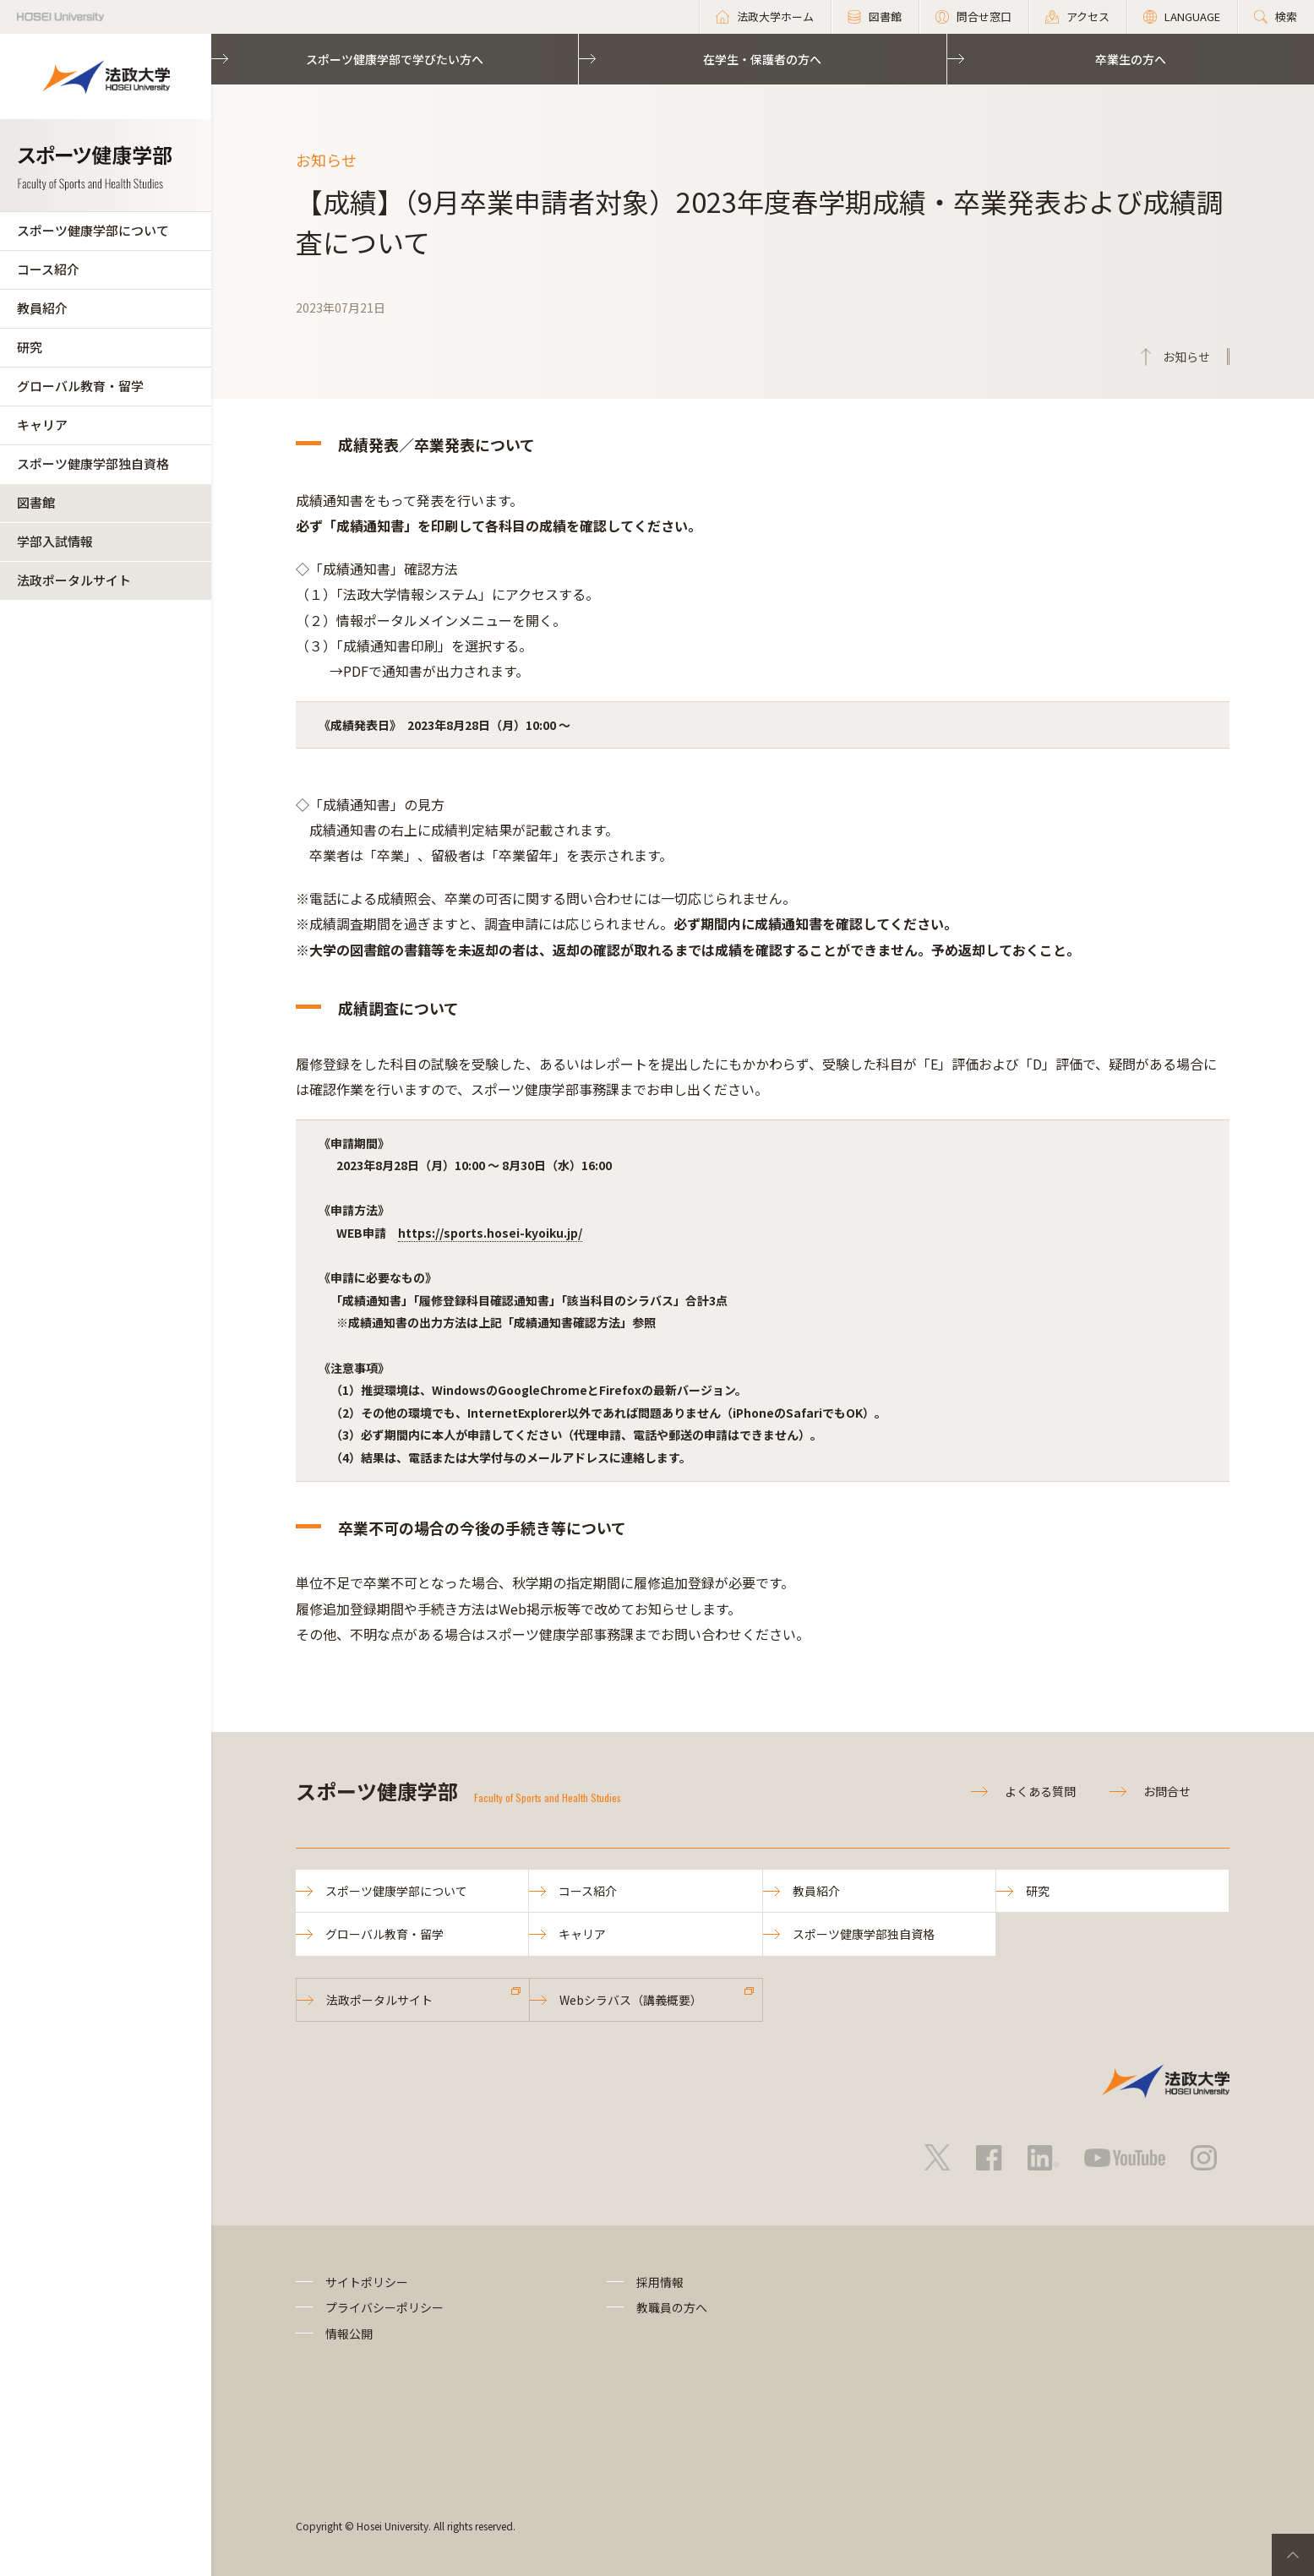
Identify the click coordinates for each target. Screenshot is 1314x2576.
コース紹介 (48, 269)
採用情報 (660, 2282)
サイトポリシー (366, 2282)
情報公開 (349, 2333)
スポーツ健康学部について (93, 230)
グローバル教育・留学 (80, 386)
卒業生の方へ (1130, 59)
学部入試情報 (55, 541)
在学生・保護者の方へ (762, 59)
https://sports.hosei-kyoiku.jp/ (490, 1232)
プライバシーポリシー (384, 2307)
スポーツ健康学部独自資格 (93, 463)
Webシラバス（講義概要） (630, 1999)
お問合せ (1167, 1791)
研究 (29, 347)
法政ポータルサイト (74, 580)
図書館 (36, 502)
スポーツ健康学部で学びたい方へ (394, 59)
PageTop (1293, 2555)
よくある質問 (1040, 1791)
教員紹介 (42, 308)
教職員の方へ (671, 2307)
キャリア (42, 424)
